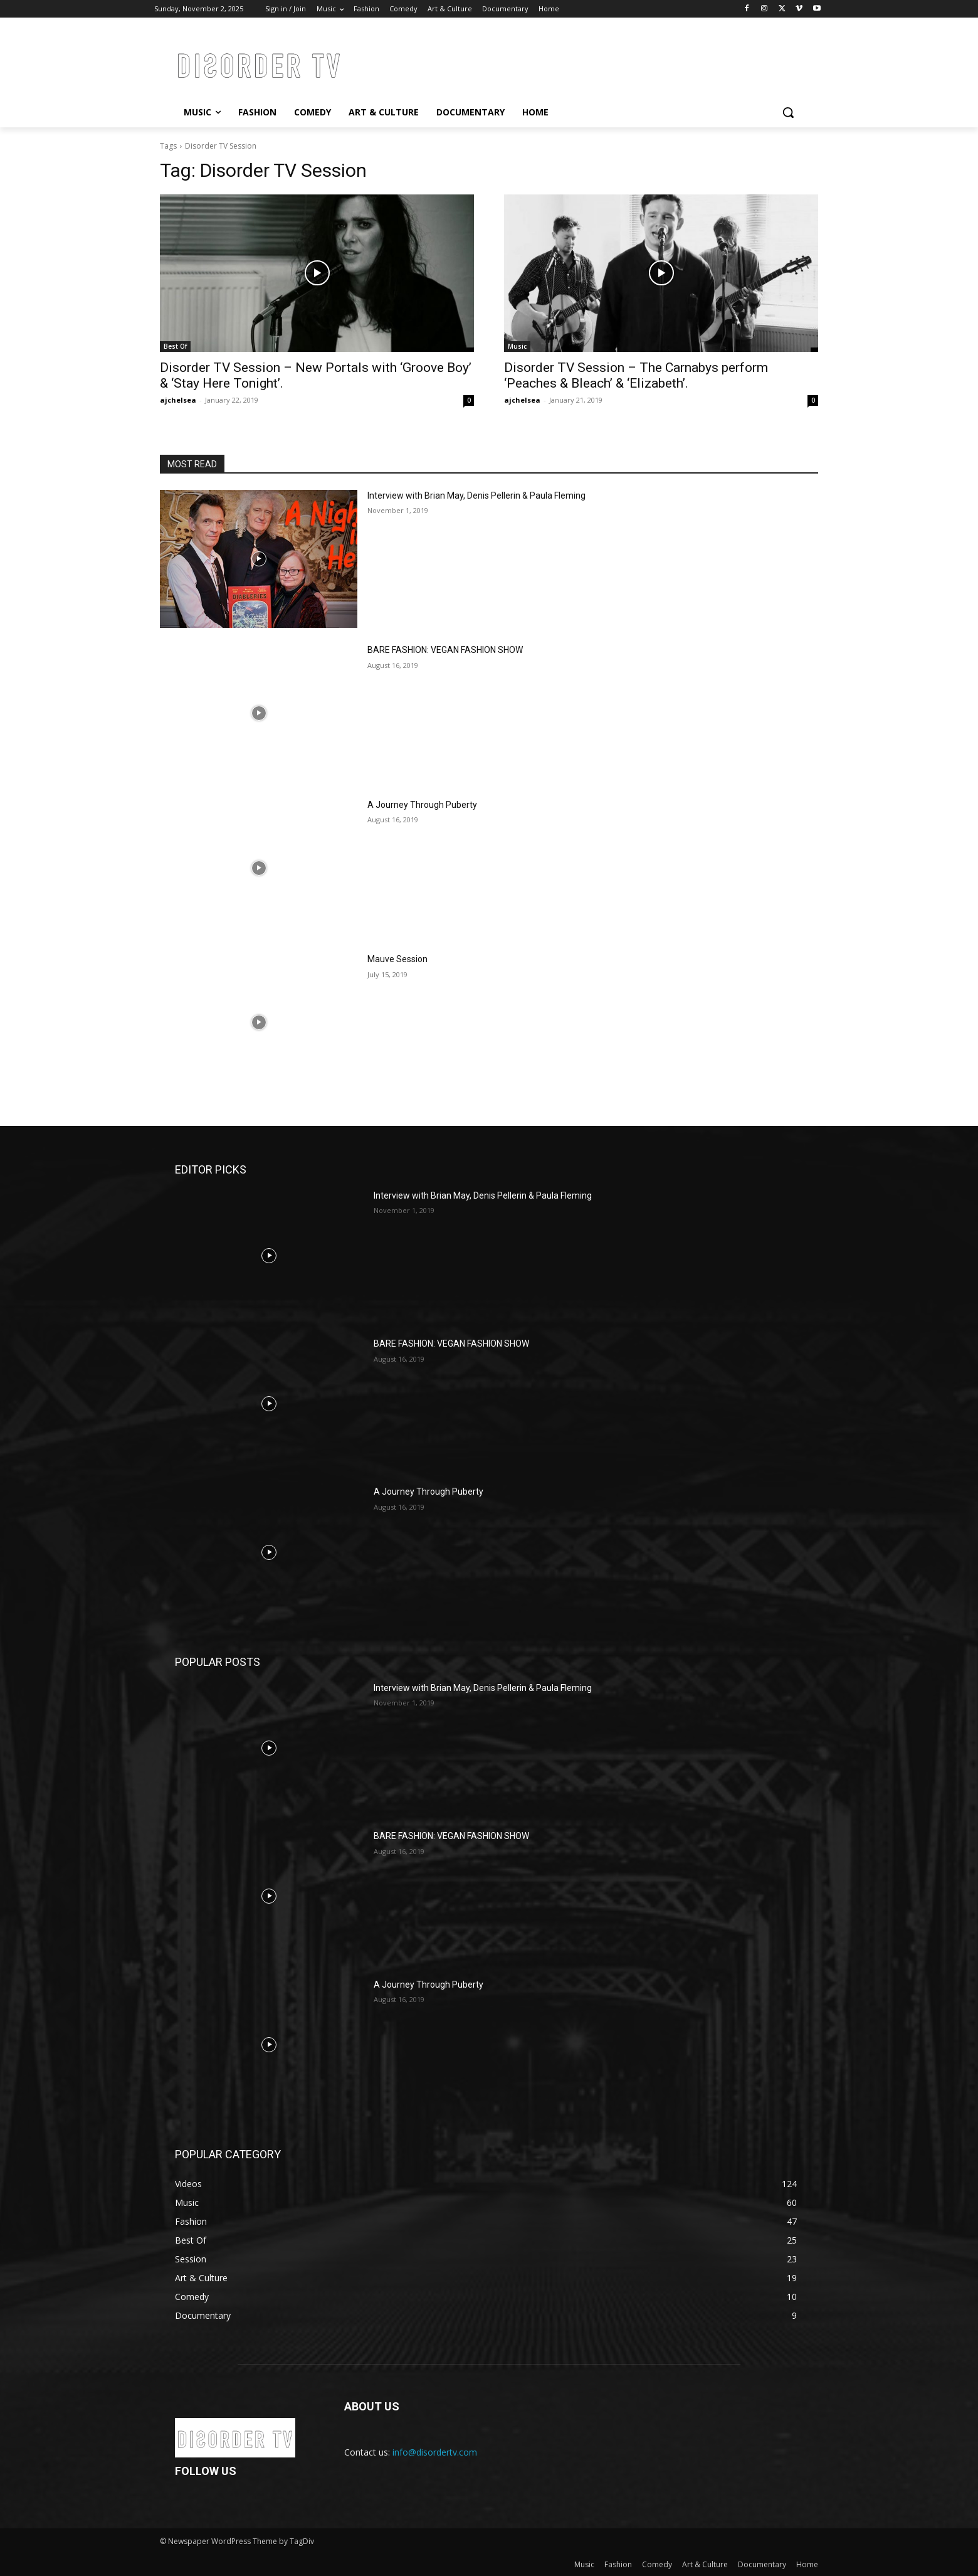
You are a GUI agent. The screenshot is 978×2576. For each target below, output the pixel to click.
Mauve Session (397, 959)
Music (517, 346)
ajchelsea (178, 400)
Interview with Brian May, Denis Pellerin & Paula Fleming (476, 495)
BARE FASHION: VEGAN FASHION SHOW (445, 650)
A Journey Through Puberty (422, 805)
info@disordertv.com (434, 2452)
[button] (788, 112)
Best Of (175, 346)
